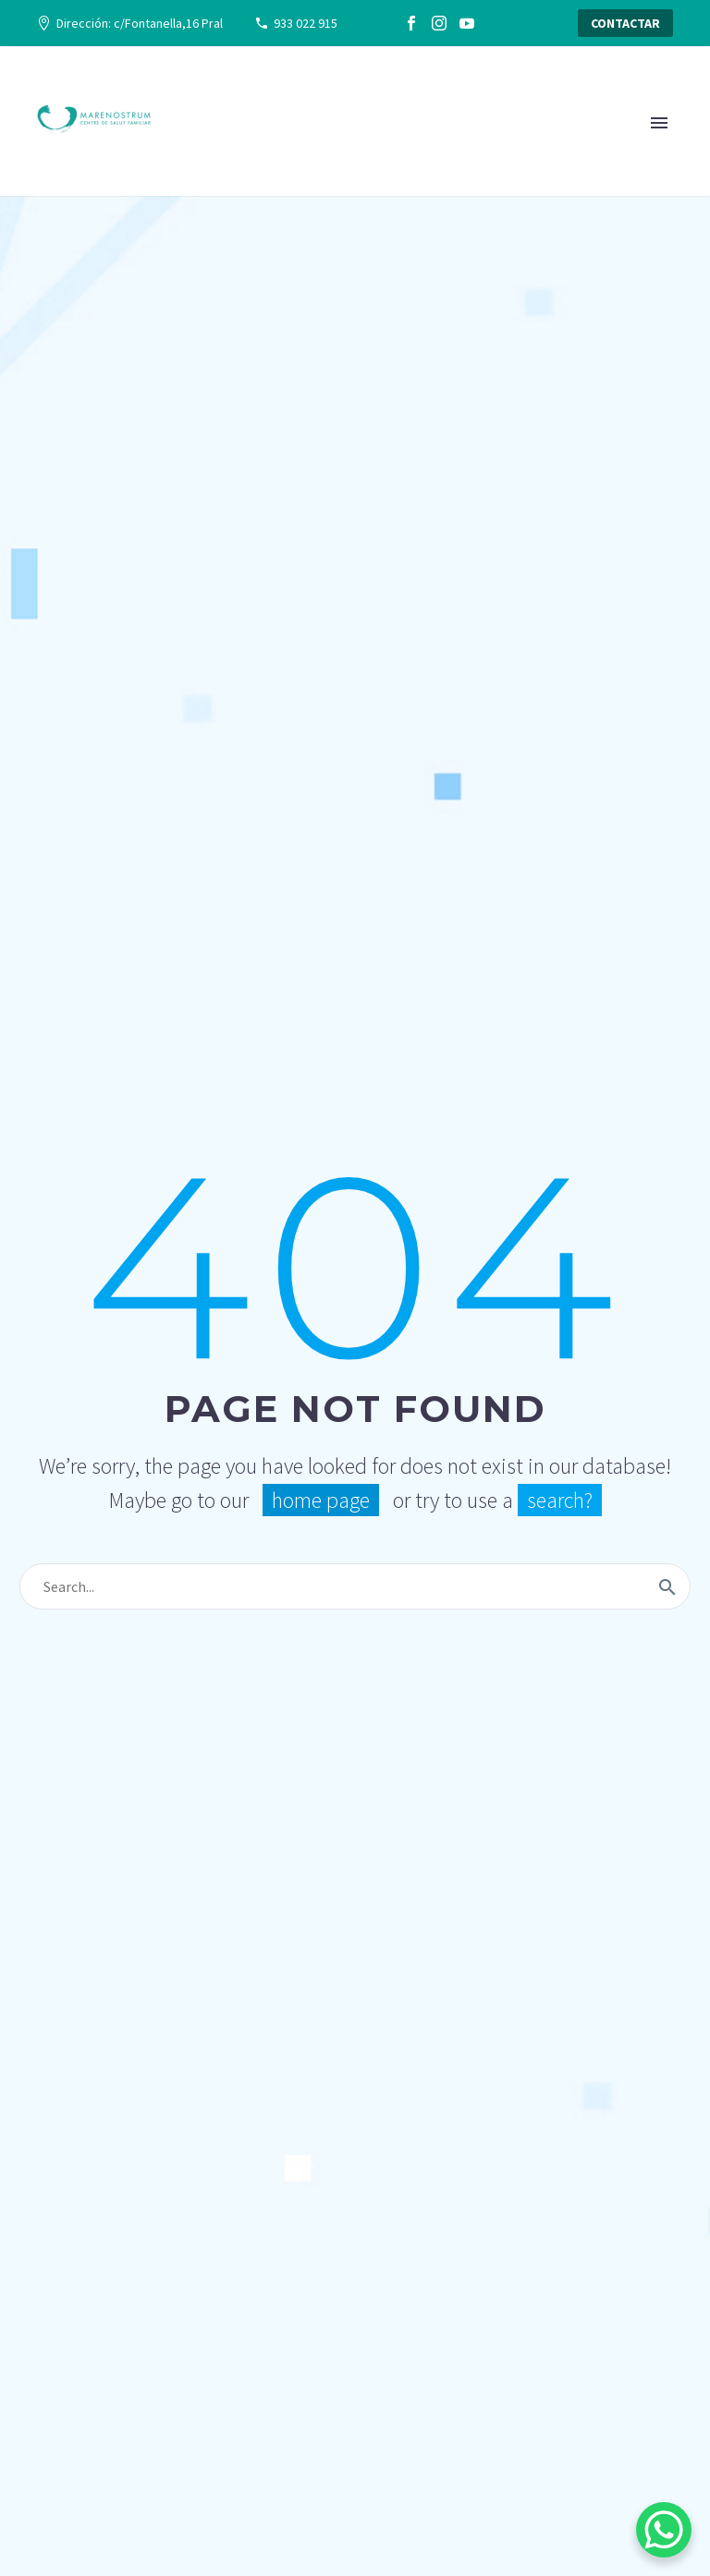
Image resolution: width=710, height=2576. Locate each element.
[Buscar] (355, 1586)
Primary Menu (659, 122)
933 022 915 (305, 23)
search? (560, 1500)
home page (321, 1500)
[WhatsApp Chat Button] (664, 2530)
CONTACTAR (625, 23)
